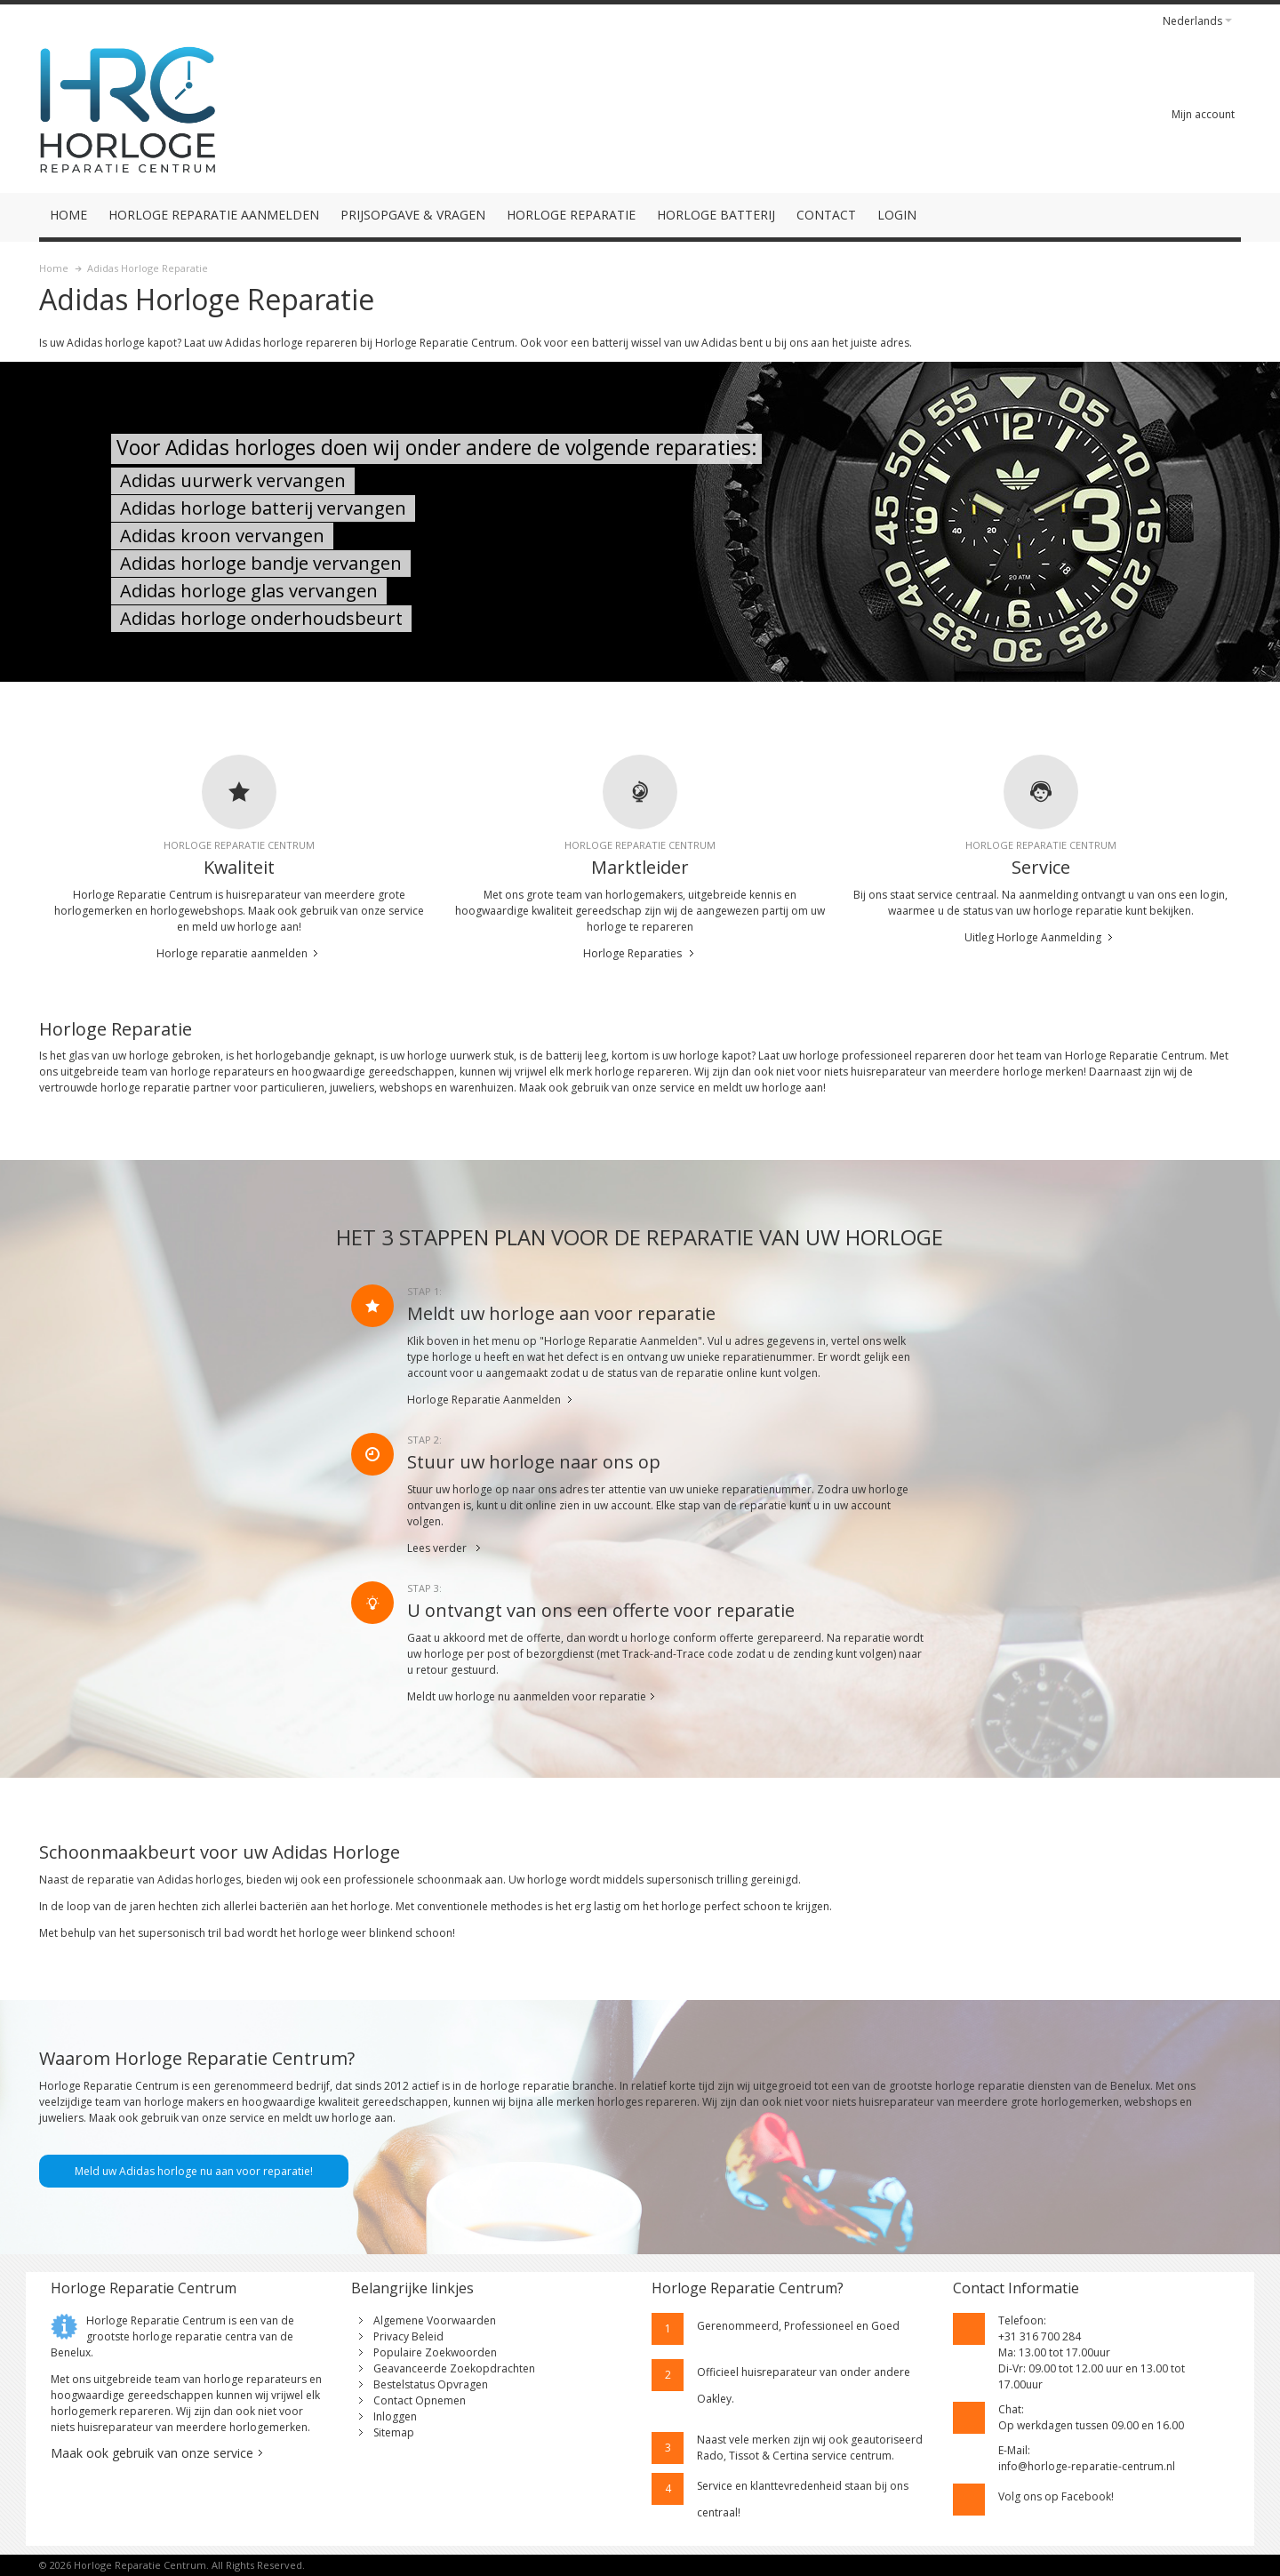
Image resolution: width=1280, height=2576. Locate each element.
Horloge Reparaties (632, 953)
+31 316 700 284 (1039, 2336)
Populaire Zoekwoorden (435, 2352)
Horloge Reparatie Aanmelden (484, 1399)
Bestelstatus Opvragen (430, 2384)
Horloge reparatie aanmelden (232, 953)
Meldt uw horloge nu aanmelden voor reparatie (526, 1696)
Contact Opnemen (419, 2400)
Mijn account (1203, 114)
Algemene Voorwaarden (434, 2320)
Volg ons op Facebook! (1056, 2496)
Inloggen (395, 2416)
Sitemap (393, 2432)
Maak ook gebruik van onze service (152, 2452)
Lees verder (437, 1548)
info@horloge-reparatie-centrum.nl (1086, 2466)
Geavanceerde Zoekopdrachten (454, 2368)
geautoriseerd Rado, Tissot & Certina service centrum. (810, 2447)
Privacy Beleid (408, 2336)
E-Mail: (1014, 2450)
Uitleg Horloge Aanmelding (1032, 937)
